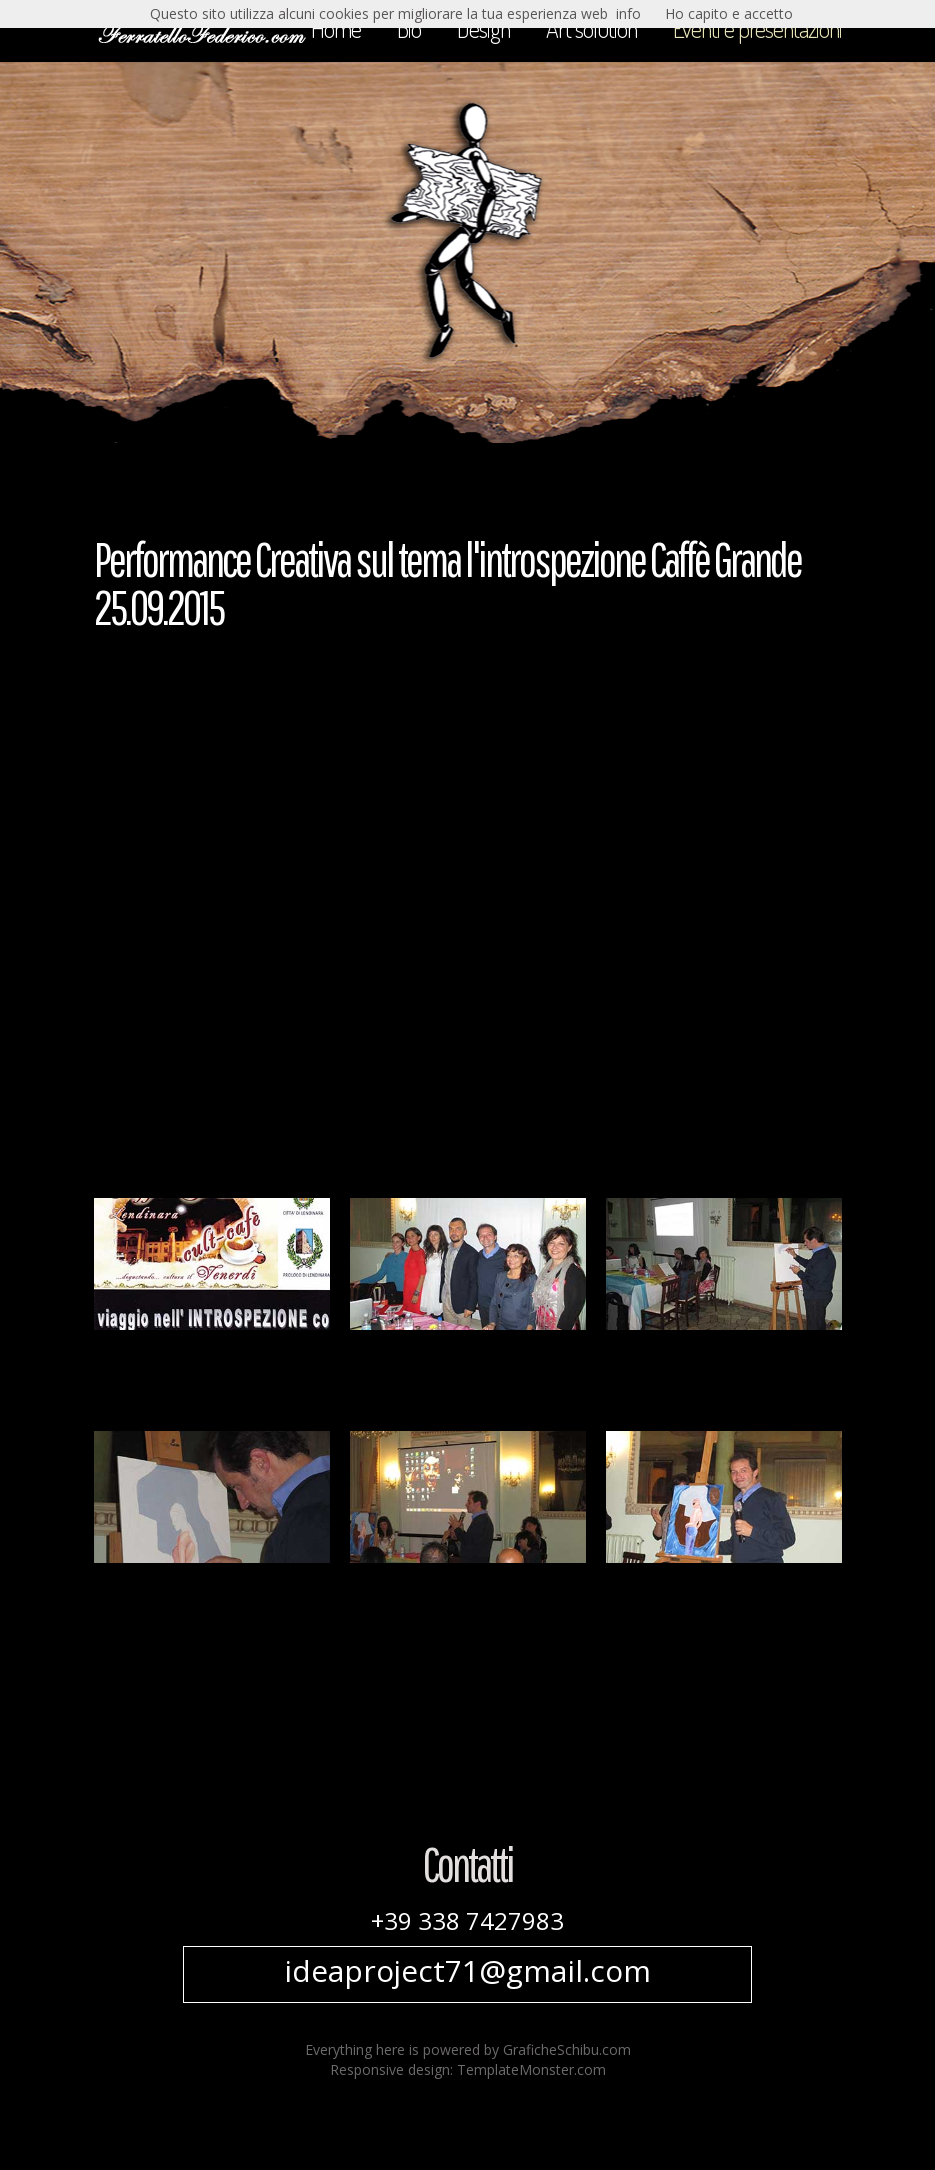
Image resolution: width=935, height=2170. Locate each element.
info (628, 13)
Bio (409, 28)
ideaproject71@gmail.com (467, 1970)
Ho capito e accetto (729, 13)
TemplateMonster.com (531, 2069)
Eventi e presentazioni (757, 28)
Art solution (591, 28)
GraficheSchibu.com (567, 2049)
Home (336, 28)
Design (483, 28)
